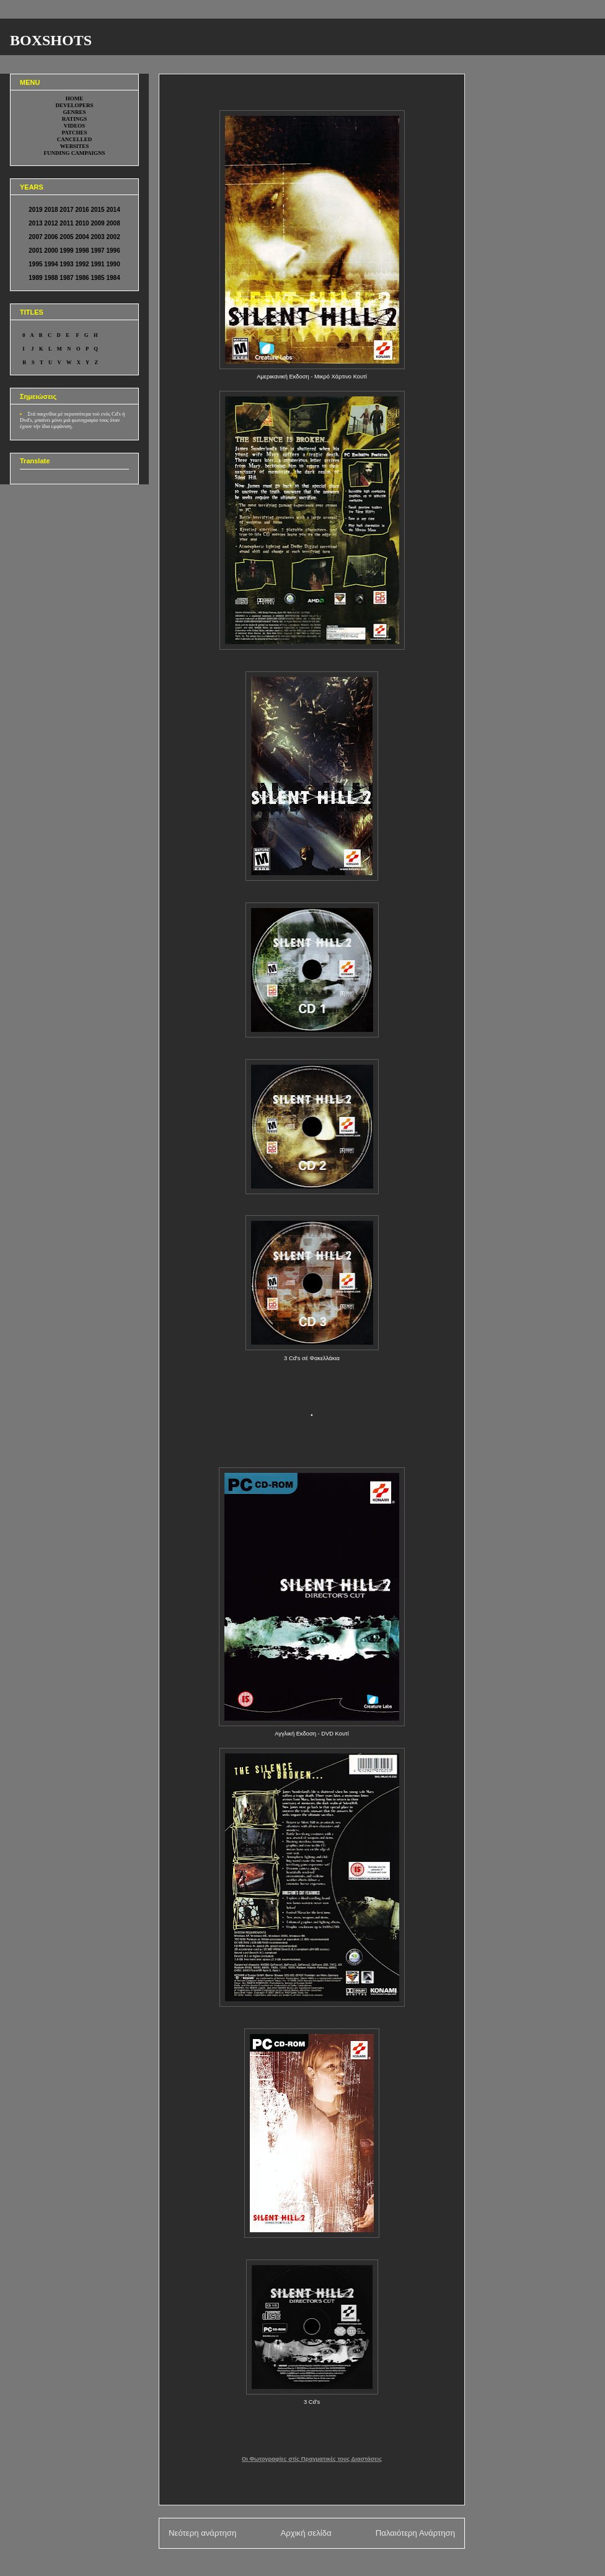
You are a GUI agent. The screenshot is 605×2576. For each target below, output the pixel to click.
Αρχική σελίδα (305, 2533)
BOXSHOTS (51, 40)
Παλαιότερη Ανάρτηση (415, 2533)
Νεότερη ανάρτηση (202, 2533)
